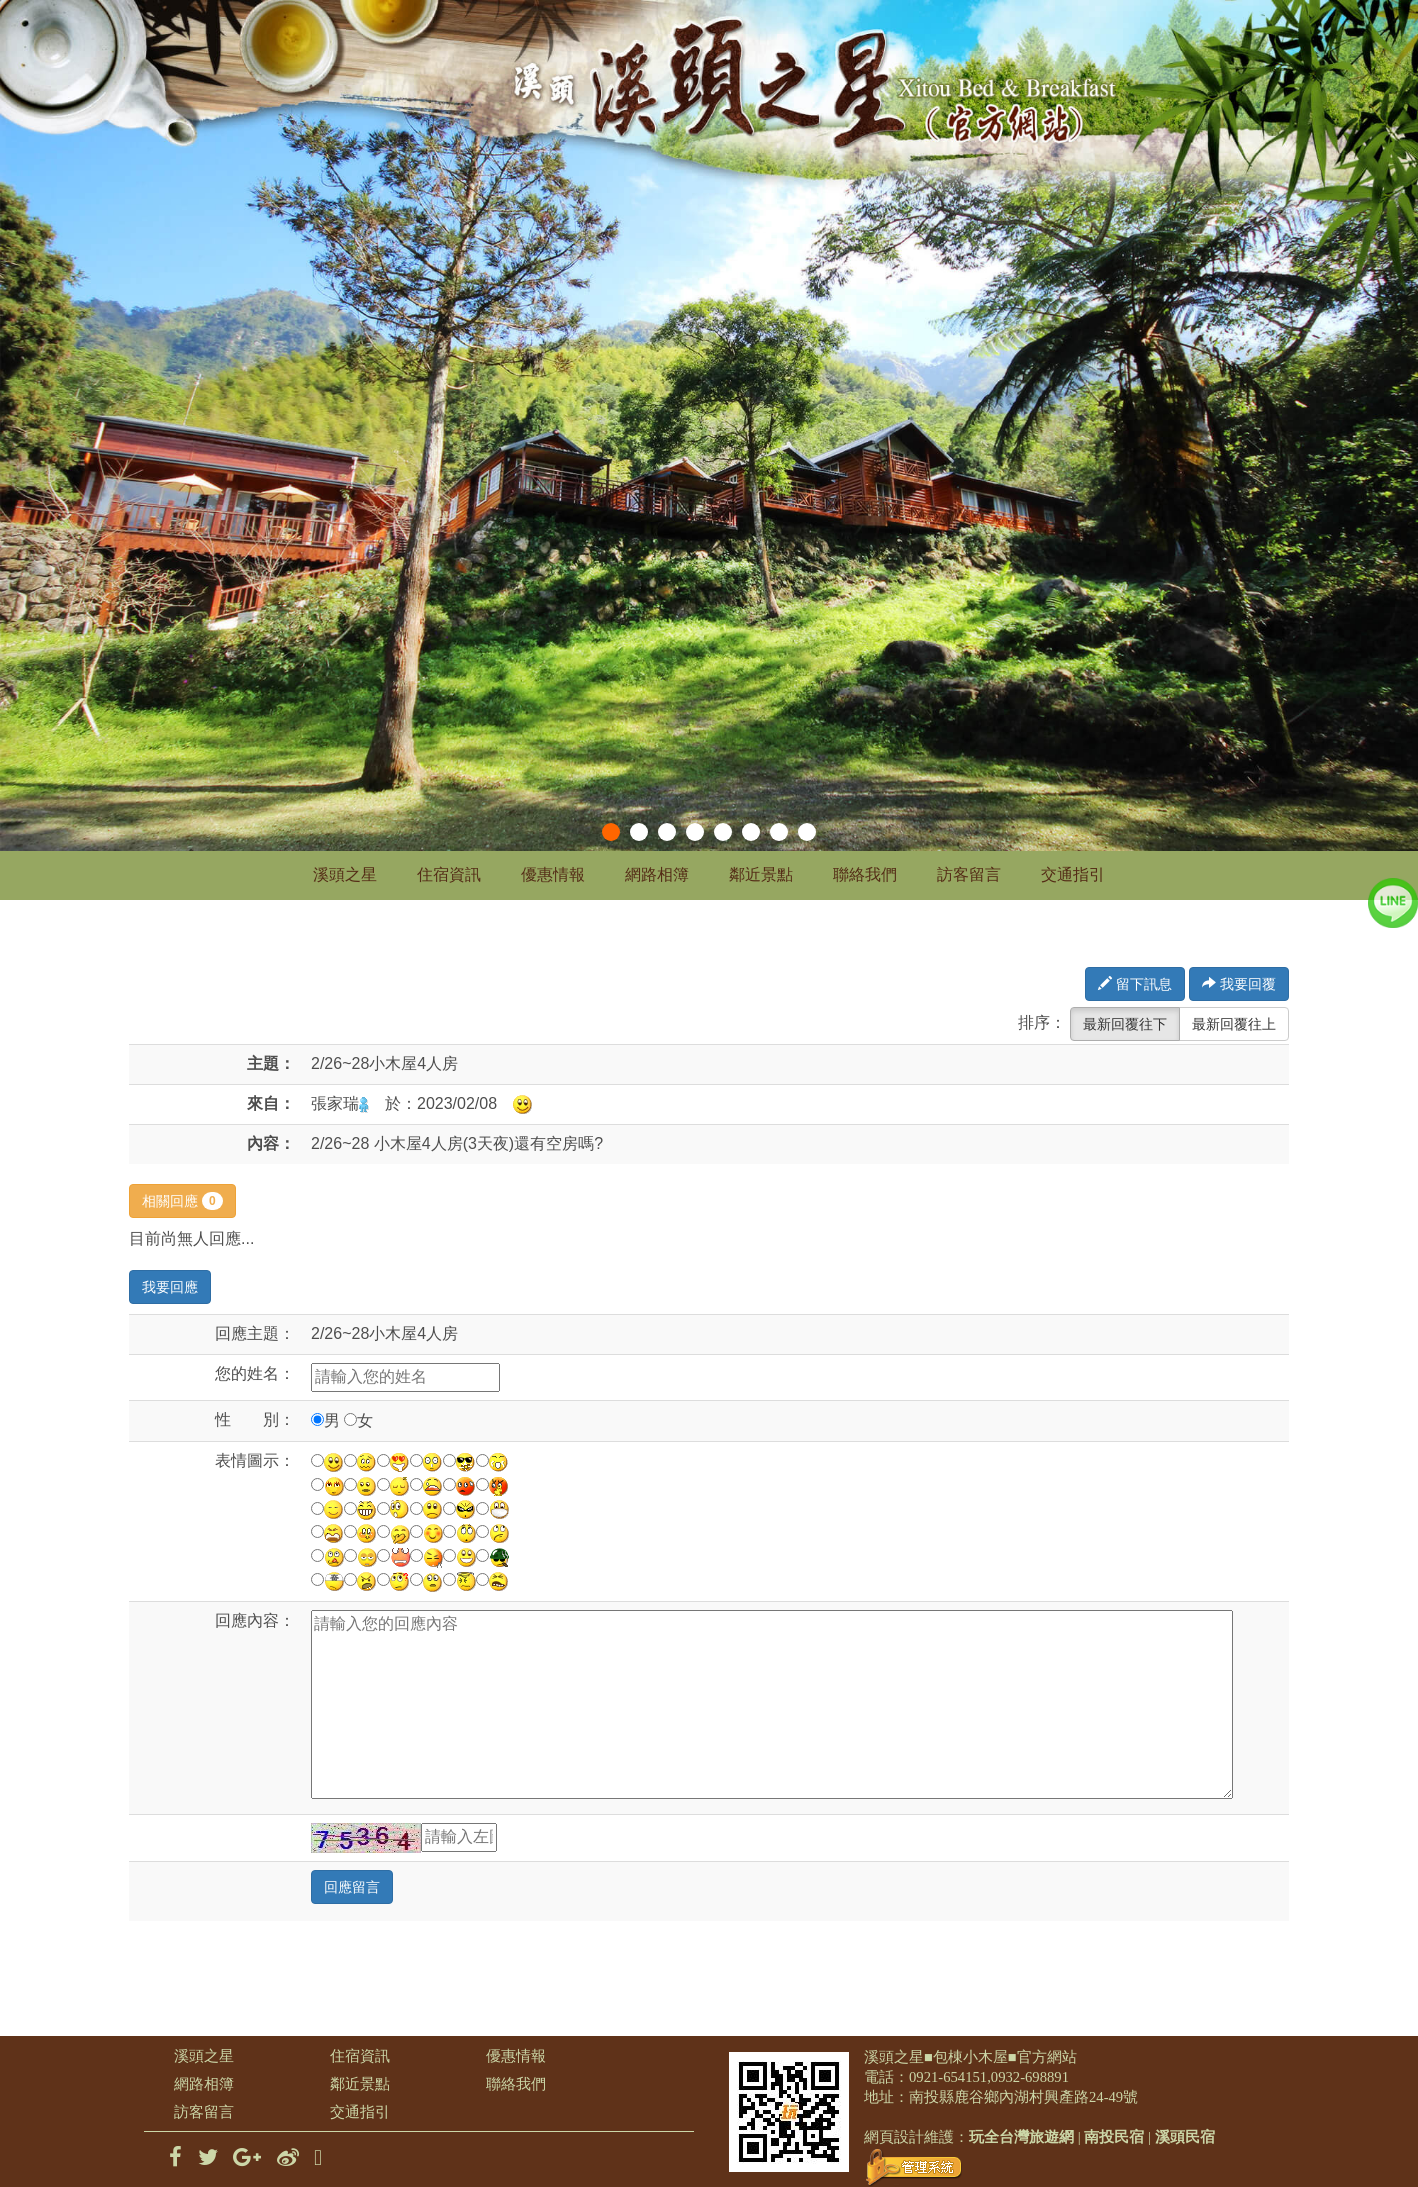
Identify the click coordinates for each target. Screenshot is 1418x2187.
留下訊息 (1135, 984)
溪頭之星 (345, 874)
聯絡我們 (865, 874)
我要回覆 (1239, 984)
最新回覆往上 (1234, 1024)
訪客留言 (969, 874)
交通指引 (1073, 874)
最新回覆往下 (1125, 1024)
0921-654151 (948, 2077)
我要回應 (170, 1287)
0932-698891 (1030, 2077)
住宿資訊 (449, 874)
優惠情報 (553, 874)
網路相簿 (657, 874)
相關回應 (182, 1201)
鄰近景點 (761, 874)
